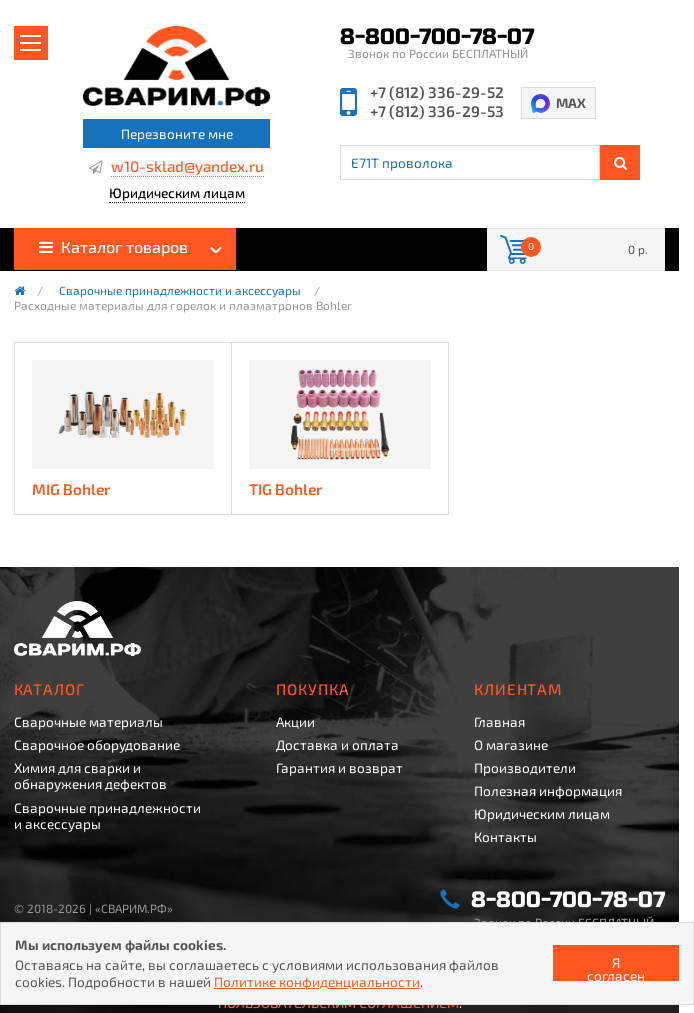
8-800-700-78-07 (437, 37)
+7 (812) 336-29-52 (437, 92)
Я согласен (616, 968)
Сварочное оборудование (97, 745)
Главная (499, 722)
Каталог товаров (113, 246)
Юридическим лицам (177, 193)
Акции (295, 722)
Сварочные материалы (88, 722)
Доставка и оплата (337, 745)
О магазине (511, 745)
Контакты (505, 837)
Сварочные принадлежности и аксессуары (180, 291)
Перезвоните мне (177, 133)
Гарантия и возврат (339, 768)
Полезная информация (548, 791)
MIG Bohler (71, 489)
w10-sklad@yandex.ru (187, 167)
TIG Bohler (285, 489)
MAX (571, 102)
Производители (525, 768)
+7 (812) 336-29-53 (437, 111)
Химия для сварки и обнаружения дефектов (90, 776)
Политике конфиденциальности (317, 981)
